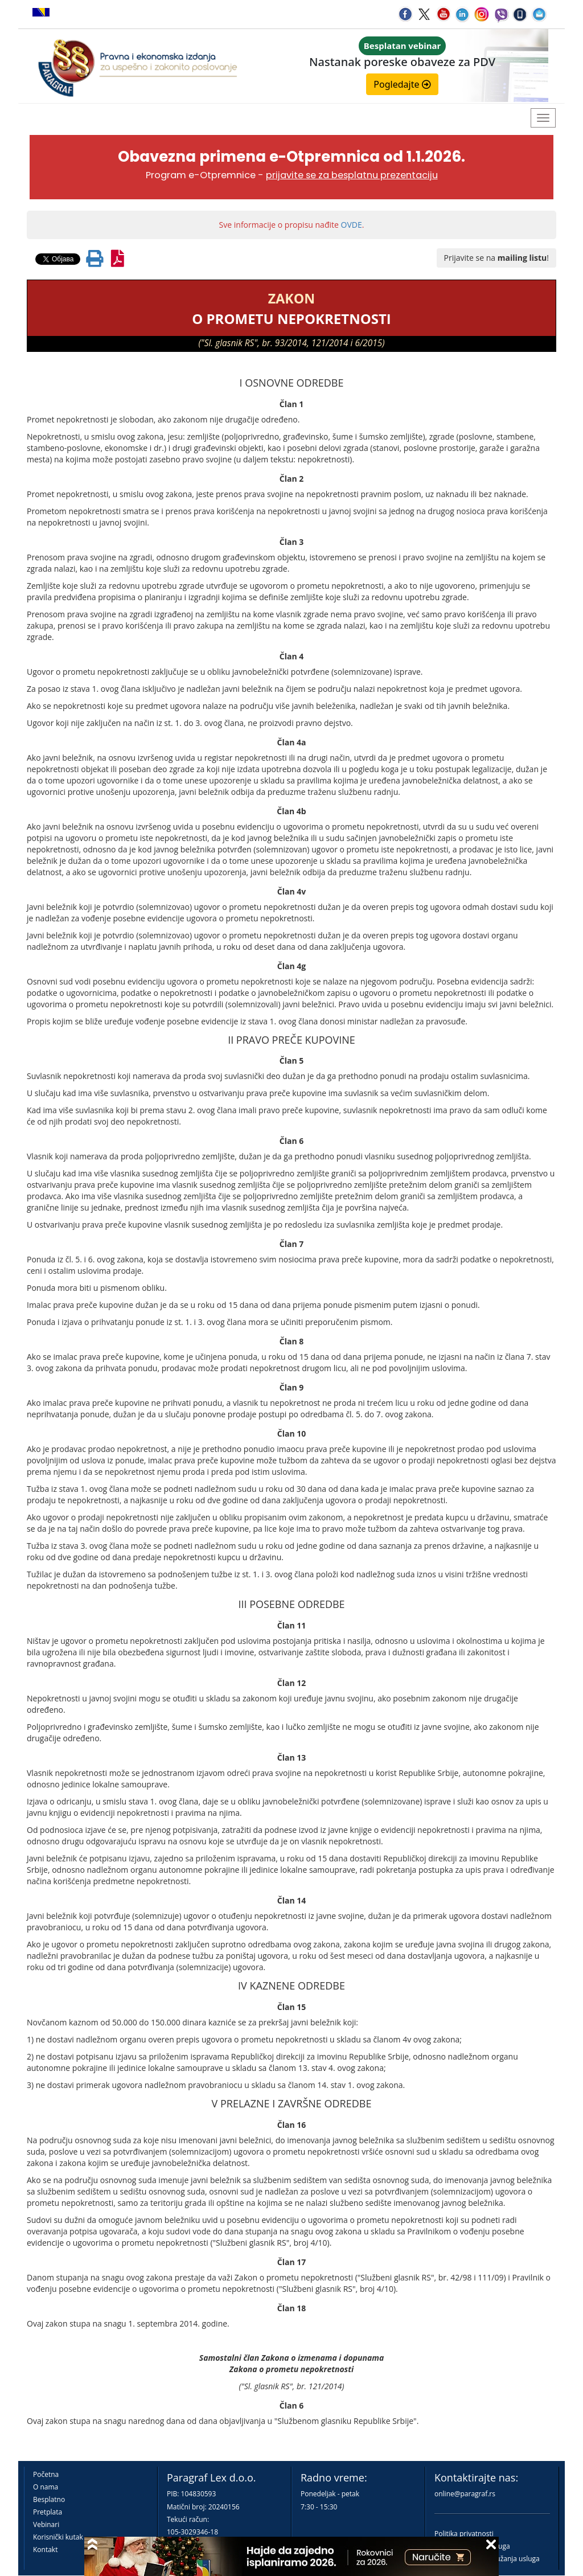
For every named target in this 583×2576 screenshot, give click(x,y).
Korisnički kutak (58, 2537)
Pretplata (47, 2512)
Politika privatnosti (464, 2533)
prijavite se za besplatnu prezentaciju (352, 175)
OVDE (351, 224)
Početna (46, 2474)
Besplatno (49, 2499)
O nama (45, 2487)
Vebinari (46, 2524)
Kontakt (45, 2549)
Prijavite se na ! (496, 257)
